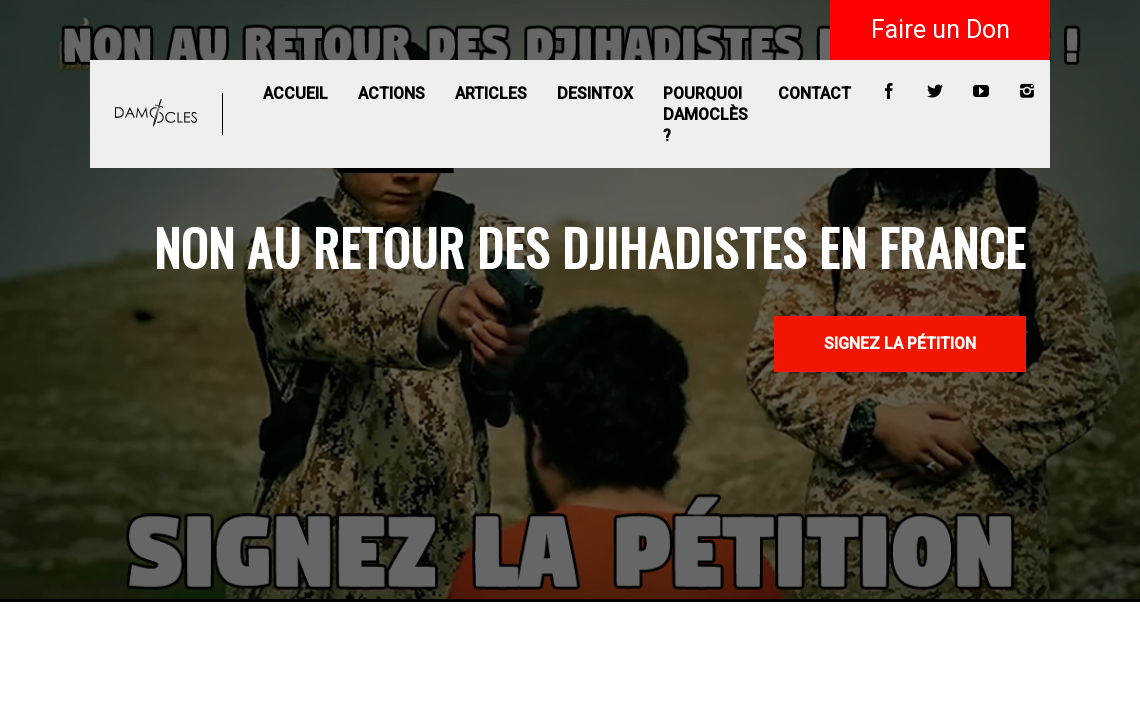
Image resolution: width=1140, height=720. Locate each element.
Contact (814, 93)
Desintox (595, 93)
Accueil (295, 93)
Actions (391, 93)
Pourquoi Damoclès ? (705, 114)
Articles (491, 93)
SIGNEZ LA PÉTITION (900, 343)
